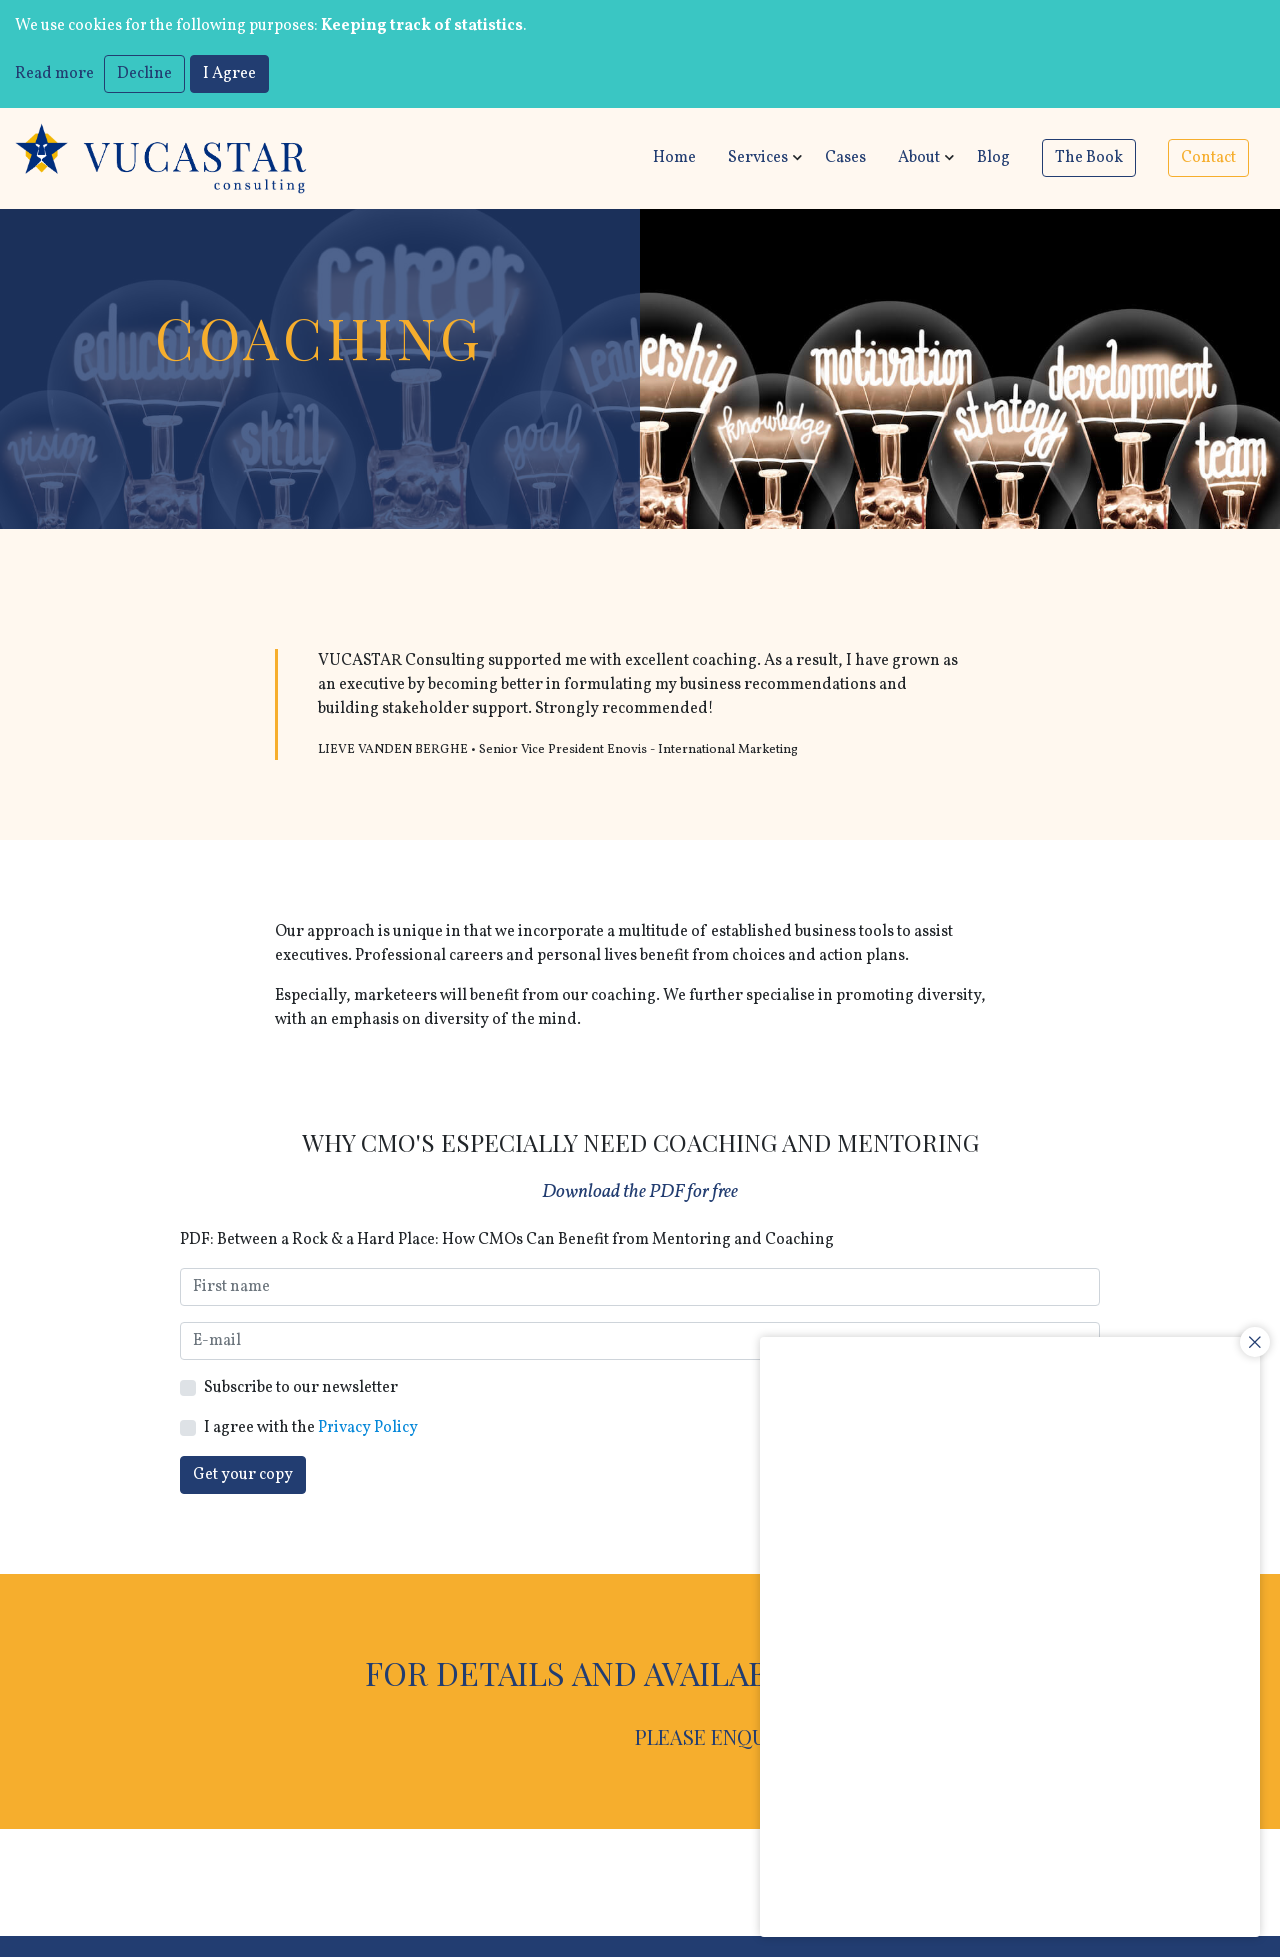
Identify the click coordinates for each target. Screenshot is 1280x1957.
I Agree (229, 74)
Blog (993, 159)
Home (674, 159)
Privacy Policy (368, 1429)
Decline (144, 74)
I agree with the (311, 1429)
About (919, 159)
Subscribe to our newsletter (301, 1389)
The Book (1089, 159)
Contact (1208, 159)
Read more (54, 74)
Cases (845, 159)
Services (758, 159)
